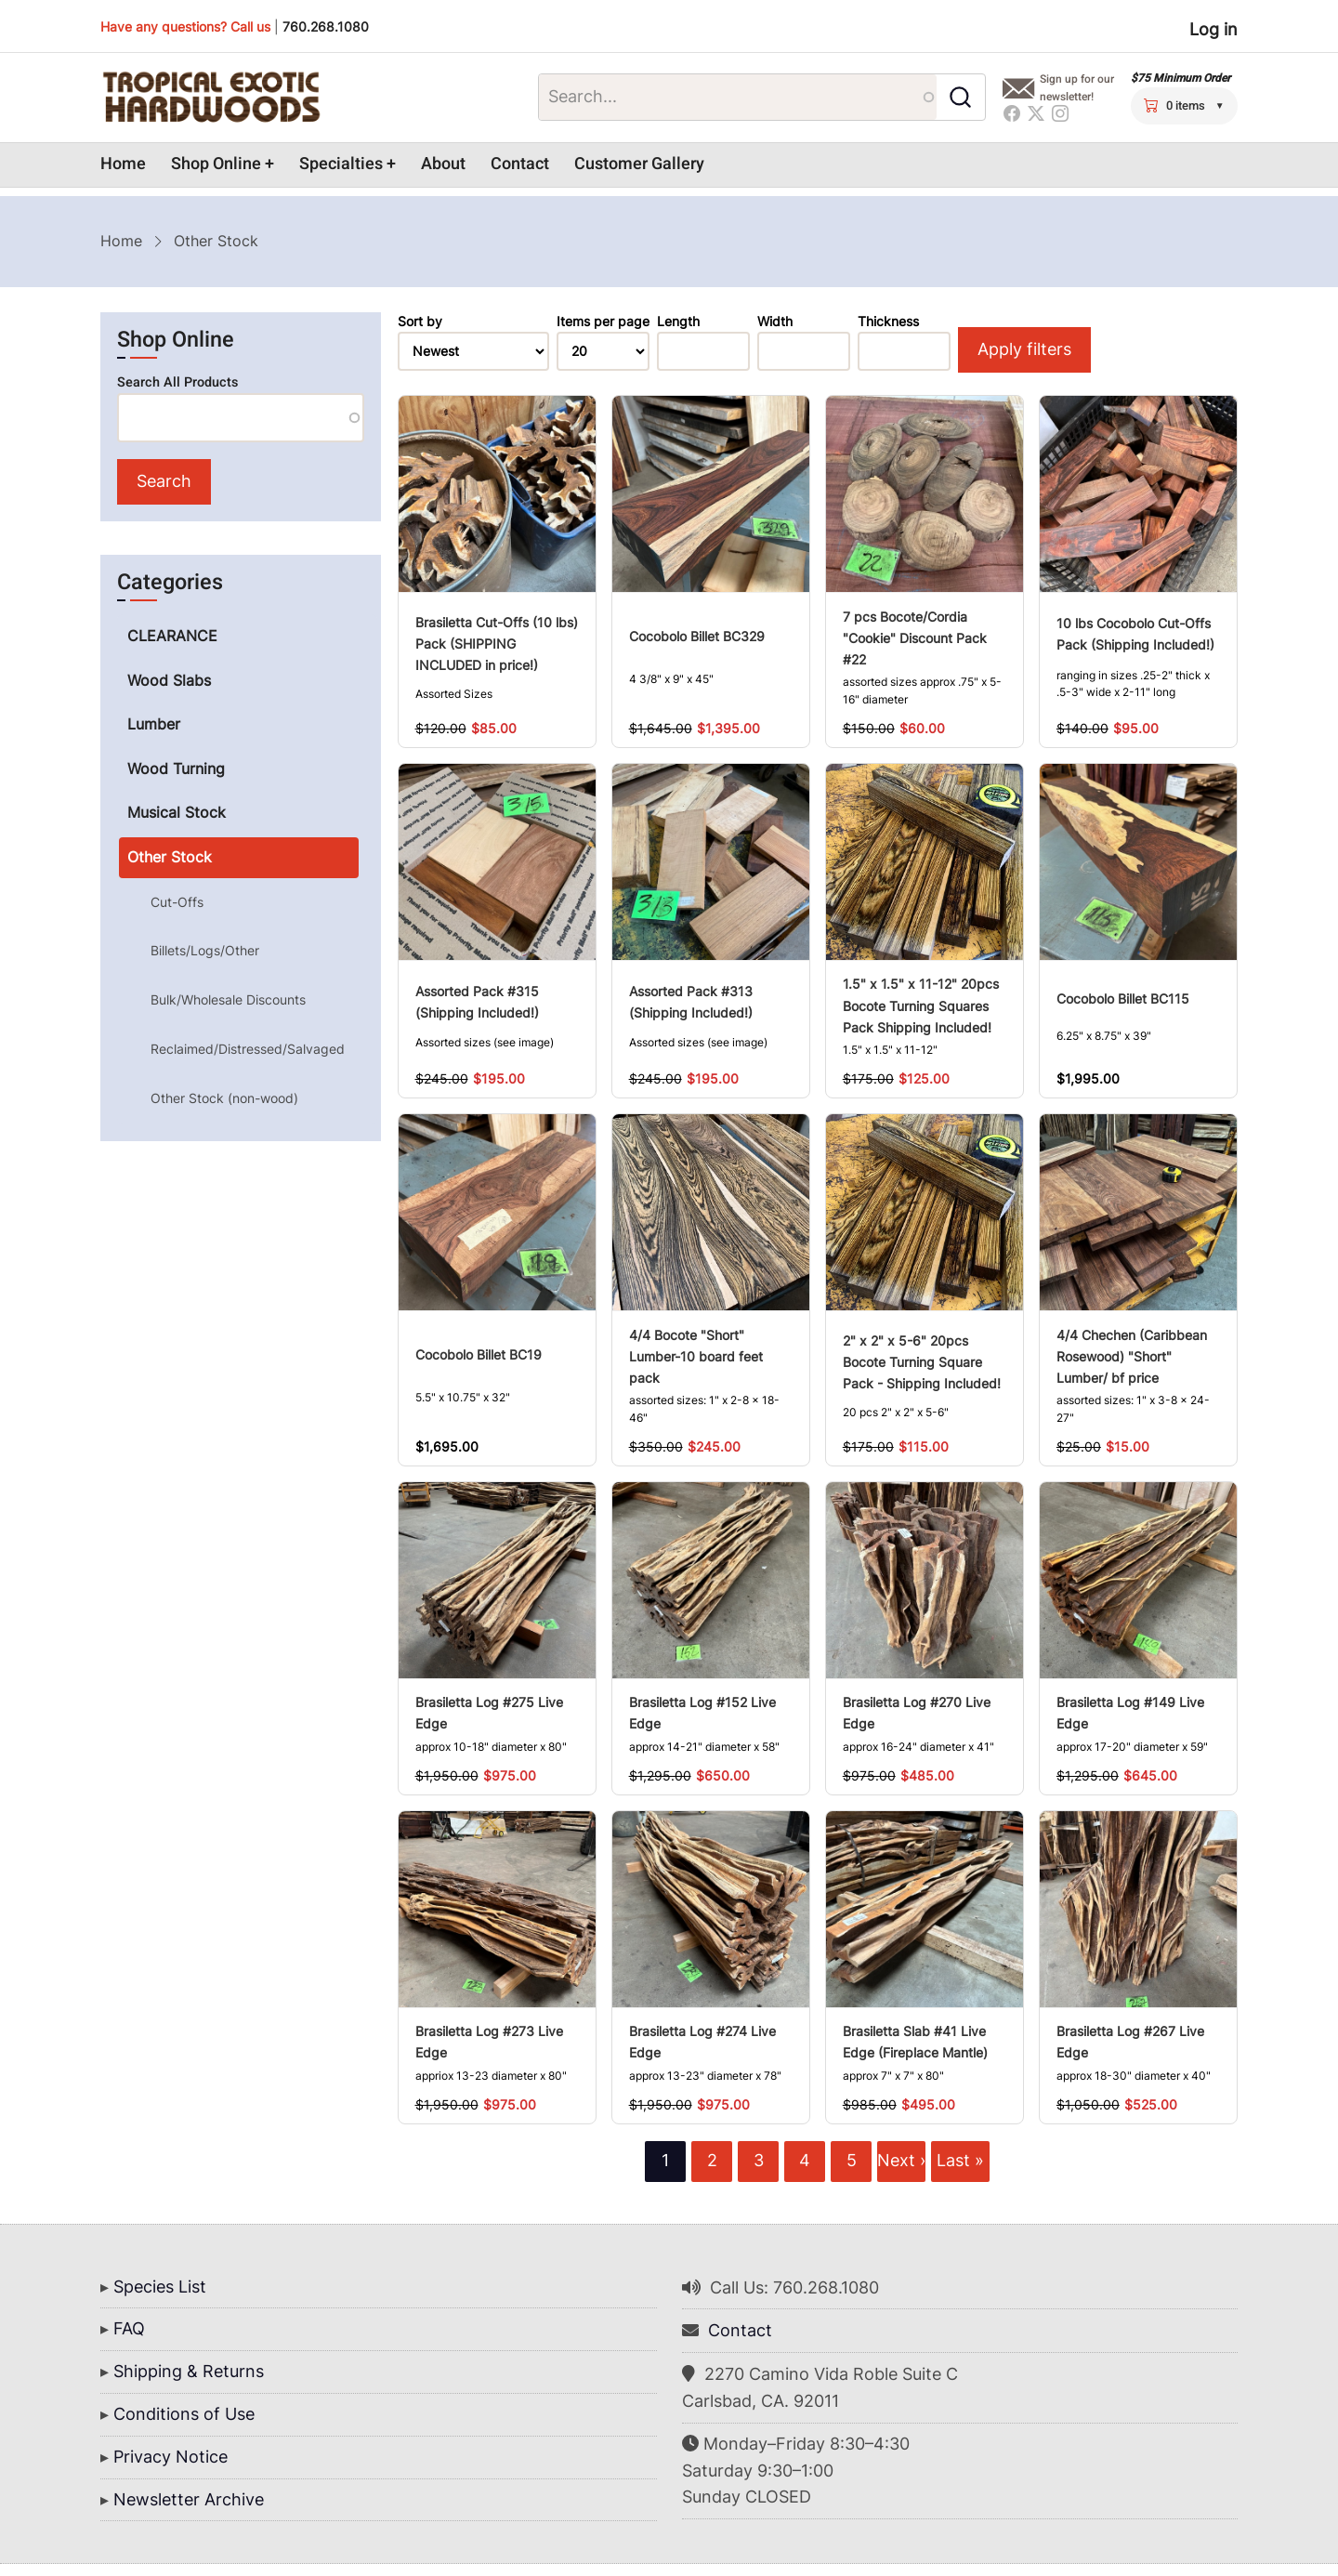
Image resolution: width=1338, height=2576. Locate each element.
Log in (1213, 29)
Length (678, 321)
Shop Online (216, 164)
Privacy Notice (170, 2456)
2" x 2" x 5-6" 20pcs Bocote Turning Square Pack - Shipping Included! (922, 1362)
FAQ (129, 2328)
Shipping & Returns (188, 2371)
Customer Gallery (639, 164)
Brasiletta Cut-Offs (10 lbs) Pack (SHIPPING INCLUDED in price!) (496, 643)
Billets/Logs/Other (205, 950)
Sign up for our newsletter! (1077, 88)
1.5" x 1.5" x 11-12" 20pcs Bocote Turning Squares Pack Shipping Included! (921, 1005)
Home (123, 164)
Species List (159, 2286)
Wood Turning (176, 768)
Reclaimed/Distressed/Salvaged (248, 1049)
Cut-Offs (177, 902)
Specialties (341, 164)
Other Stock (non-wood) (224, 1098)
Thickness (888, 321)
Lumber (153, 724)
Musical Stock (176, 812)
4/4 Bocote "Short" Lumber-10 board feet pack (696, 1356)
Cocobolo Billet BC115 (1122, 998)
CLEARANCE (172, 635)
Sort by (420, 321)
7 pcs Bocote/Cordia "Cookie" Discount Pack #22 (915, 638)
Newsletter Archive (188, 2499)
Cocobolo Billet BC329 (697, 636)
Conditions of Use (184, 2414)
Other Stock (169, 857)
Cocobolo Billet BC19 (478, 1354)
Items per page (603, 321)
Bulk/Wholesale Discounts (228, 999)
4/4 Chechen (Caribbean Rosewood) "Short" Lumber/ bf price (1131, 1356)
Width (775, 321)
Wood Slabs (169, 680)
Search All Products (177, 382)
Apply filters (1024, 349)
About (443, 164)
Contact (520, 164)
